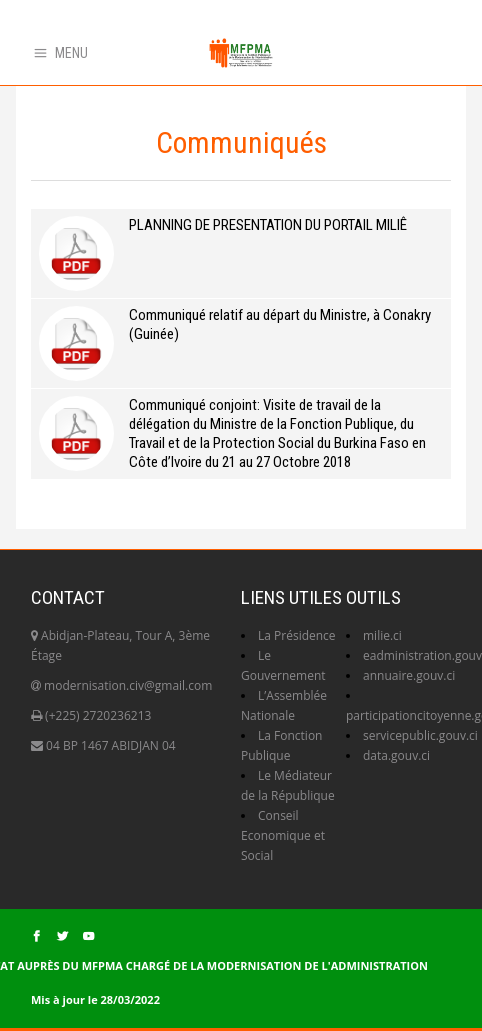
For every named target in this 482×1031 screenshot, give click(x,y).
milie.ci (382, 635)
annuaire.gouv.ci (409, 675)
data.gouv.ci (396, 755)
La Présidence (297, 635)
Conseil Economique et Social (283, 835)
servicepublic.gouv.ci (420, 735)
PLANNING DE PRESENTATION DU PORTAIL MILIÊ (268, 225)
